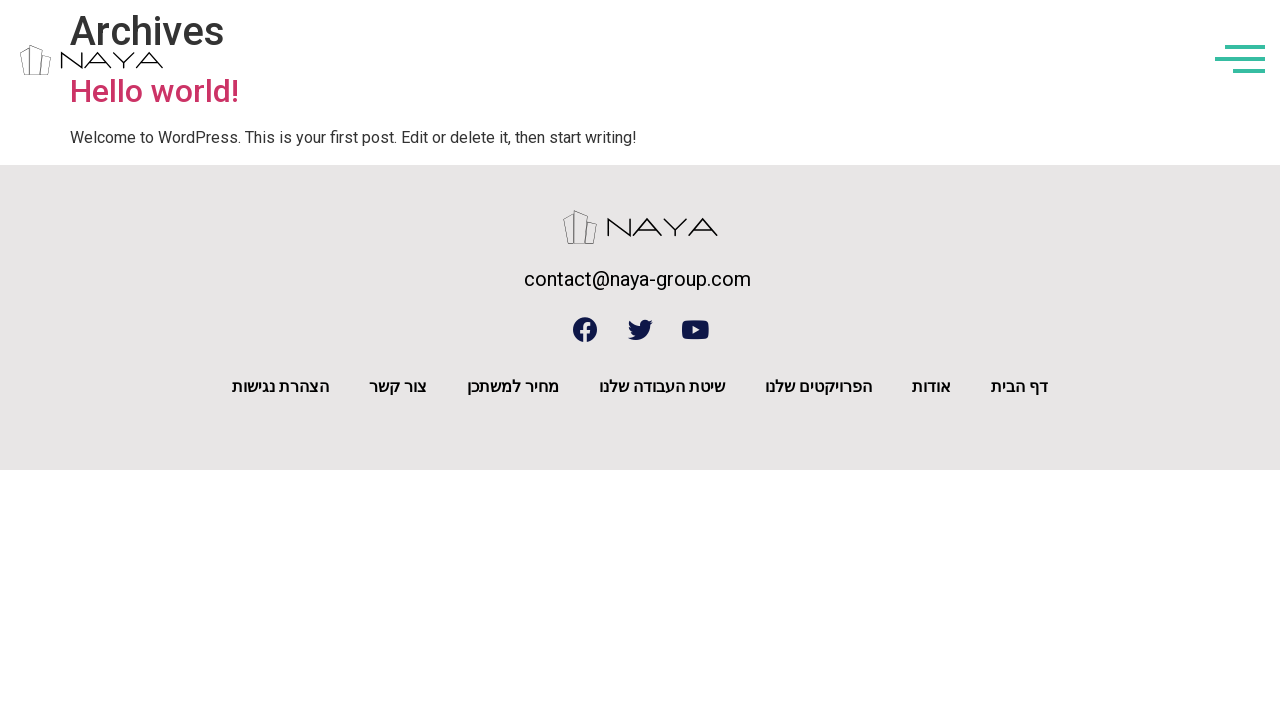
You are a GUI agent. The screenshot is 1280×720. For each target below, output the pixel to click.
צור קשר (398, 386)
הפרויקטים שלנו (818, 386)
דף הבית (1019, 386)
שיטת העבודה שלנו (662, 386)
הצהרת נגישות (280, 386)
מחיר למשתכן (513, 386)
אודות (931, 386)
